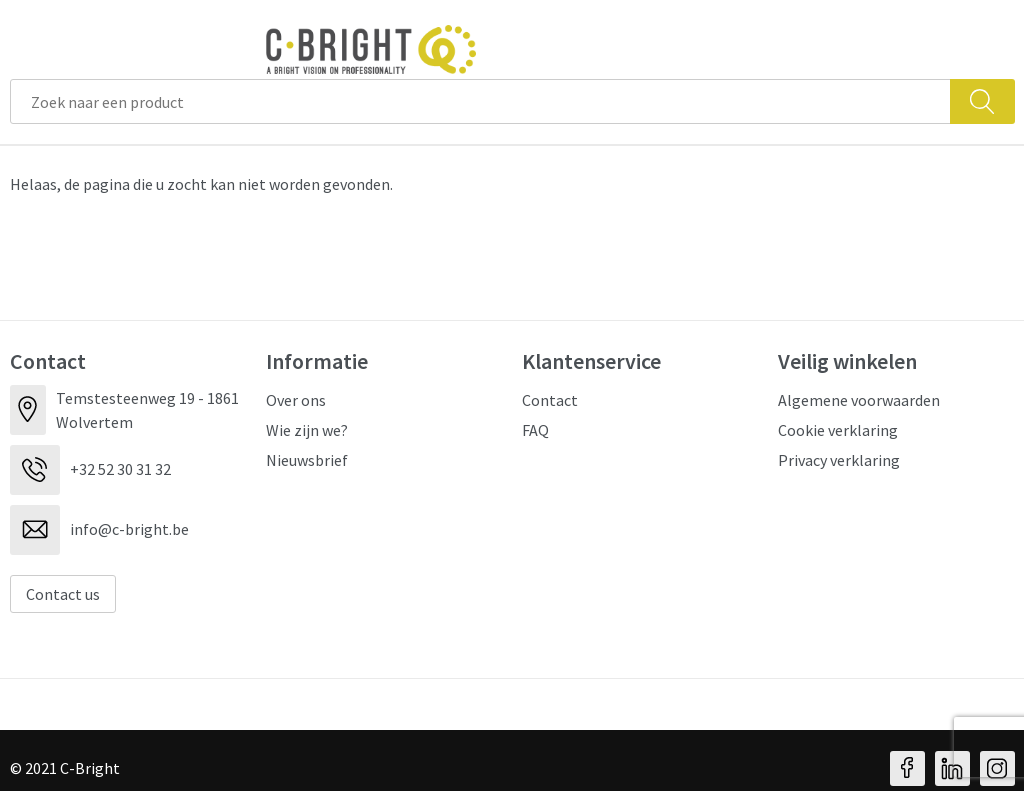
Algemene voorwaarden (859, 400)
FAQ (535, 430)
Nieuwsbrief (307, 460)
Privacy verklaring (839, 460)
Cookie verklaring (838, 430)
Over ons (296, 400)
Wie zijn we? (307, 430)
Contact (550, 400)
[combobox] (480, 101)
